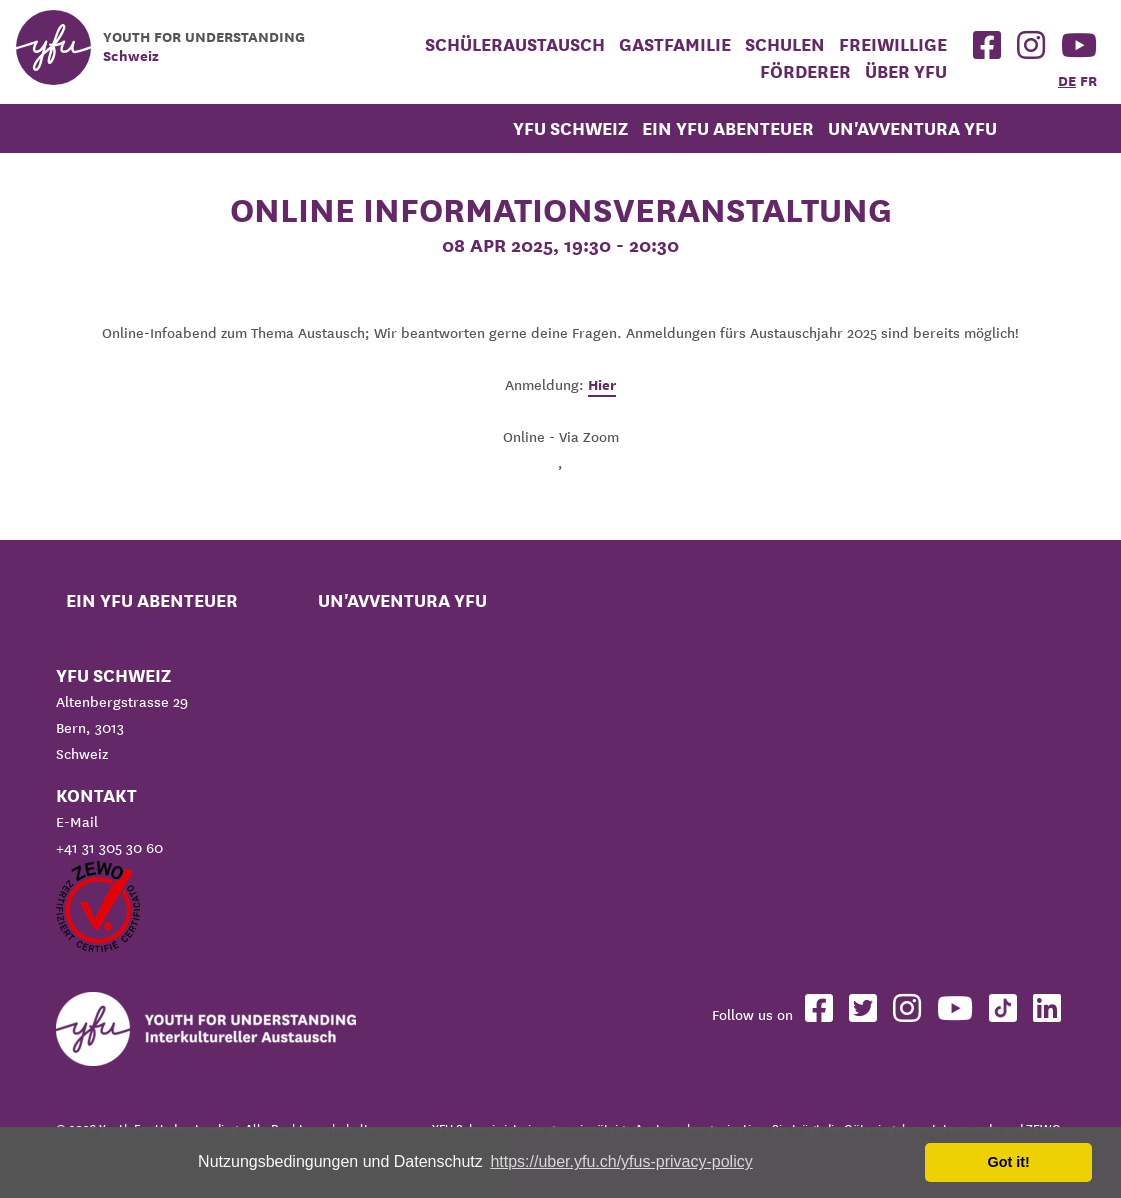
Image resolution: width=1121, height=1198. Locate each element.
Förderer (805, 71)
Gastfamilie (675, 44)
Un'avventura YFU (912, 128)
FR (1088, 81)
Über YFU (906, 71)
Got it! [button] (1009, 1162)
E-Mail (77, 822)
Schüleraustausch (515, 44)
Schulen (785, 44)
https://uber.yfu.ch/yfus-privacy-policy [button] (621, 1161)
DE (1067, 81)
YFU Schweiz (570, 128)
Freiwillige (893, 44)
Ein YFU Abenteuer (728, 128)
